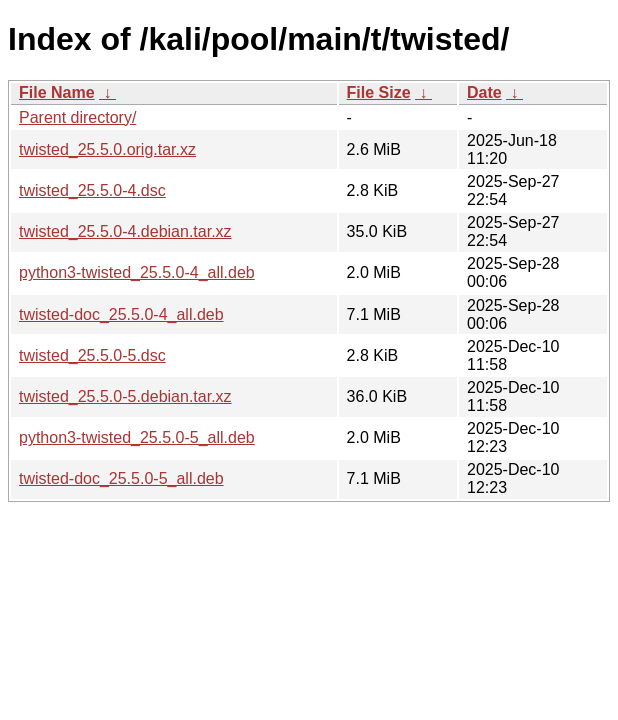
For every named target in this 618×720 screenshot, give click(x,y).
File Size (379, 92)
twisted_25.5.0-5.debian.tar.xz (125, 396)
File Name (57, 92)
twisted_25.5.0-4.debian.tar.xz (125, 231)
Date (484, 92)
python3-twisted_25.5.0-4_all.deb (137, 272)
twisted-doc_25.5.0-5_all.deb (121, 478)
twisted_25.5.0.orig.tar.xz (107, 149)
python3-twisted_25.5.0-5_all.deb (137, 437)
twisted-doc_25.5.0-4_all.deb (121, 314)
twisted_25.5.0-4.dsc (92, 190)
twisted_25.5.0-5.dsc (92, 355)
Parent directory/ (77, 117)
